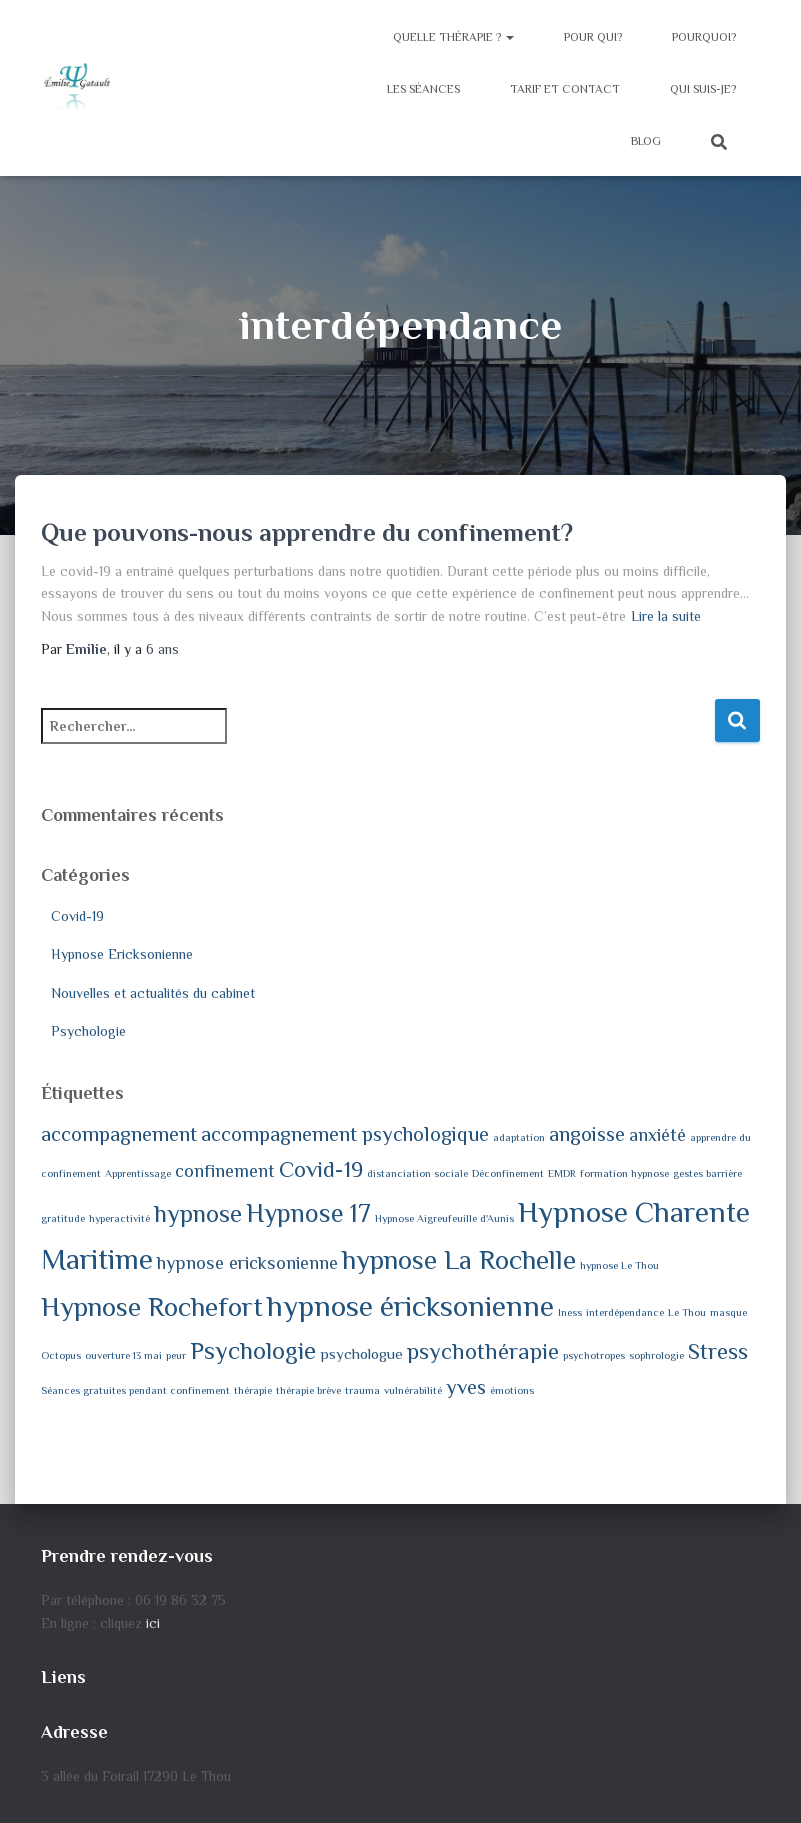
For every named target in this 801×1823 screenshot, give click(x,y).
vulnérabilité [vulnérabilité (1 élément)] (413, 1390)
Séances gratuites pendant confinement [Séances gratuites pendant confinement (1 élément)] (135, 1390)
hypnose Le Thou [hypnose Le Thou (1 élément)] (619, 1265)
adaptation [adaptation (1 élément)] (519, 1137)
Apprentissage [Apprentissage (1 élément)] (138, 1173)
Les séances (423, 89)
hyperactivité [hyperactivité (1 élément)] (119, 1218)
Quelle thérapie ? (453, 37)
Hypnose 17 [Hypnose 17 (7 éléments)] (308, 1213)
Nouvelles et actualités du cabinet (153, 993)
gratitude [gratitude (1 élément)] (63, 1218)
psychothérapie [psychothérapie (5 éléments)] (483, 1351)
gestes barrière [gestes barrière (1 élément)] (707, 1173)
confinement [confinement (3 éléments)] (225, 1171)
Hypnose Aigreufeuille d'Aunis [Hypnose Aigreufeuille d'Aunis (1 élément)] (444, 1218)
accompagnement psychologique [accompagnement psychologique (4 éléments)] (345, 1134)
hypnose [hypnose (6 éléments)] (198, 1213)
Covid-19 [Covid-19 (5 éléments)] (321, 1169)
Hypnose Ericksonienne (122, 954)
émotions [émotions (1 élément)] (512, 1390)
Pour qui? (593, 37)
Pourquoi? (704, 37)
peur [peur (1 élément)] (176, 1355)
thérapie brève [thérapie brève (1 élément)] (308, 1390)
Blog (646, 141)
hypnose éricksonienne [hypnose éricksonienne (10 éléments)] (410, 1306)
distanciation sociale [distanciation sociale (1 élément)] (417, 1173)
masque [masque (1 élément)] (728, 1312)
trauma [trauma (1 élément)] (362, 1390)
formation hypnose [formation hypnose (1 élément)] (624, 1173)
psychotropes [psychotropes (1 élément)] (594, 1355)
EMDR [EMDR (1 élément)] (562, 1173)
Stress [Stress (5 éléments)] (718, 1351)
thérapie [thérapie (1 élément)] (253, 1390)
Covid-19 (77, 916)
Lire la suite (666, 616)
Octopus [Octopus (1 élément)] (61, 1355)
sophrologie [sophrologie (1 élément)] (656, 1355)
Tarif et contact (565, 89)
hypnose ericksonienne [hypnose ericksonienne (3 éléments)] (247, 1263)
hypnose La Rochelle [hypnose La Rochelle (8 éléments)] (459, 1260)
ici (153, 1623)
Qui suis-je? (703, 89)
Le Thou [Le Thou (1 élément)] (687, 1312)
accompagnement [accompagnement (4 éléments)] (119, 1134)
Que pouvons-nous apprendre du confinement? (307, 532)
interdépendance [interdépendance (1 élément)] (625, 1312)
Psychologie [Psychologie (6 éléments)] (253, 1350)
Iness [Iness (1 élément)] (570, 1312)
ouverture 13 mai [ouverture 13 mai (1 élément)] (123, 1355)
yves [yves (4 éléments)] (466, 1387)
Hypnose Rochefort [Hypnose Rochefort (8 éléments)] (152, 1307)
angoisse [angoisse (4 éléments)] (587, 1134)
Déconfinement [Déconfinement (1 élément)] (508, 1173)
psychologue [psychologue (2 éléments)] (361, 1353)
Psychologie (88, 1031)
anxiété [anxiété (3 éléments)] (657, 1135)
